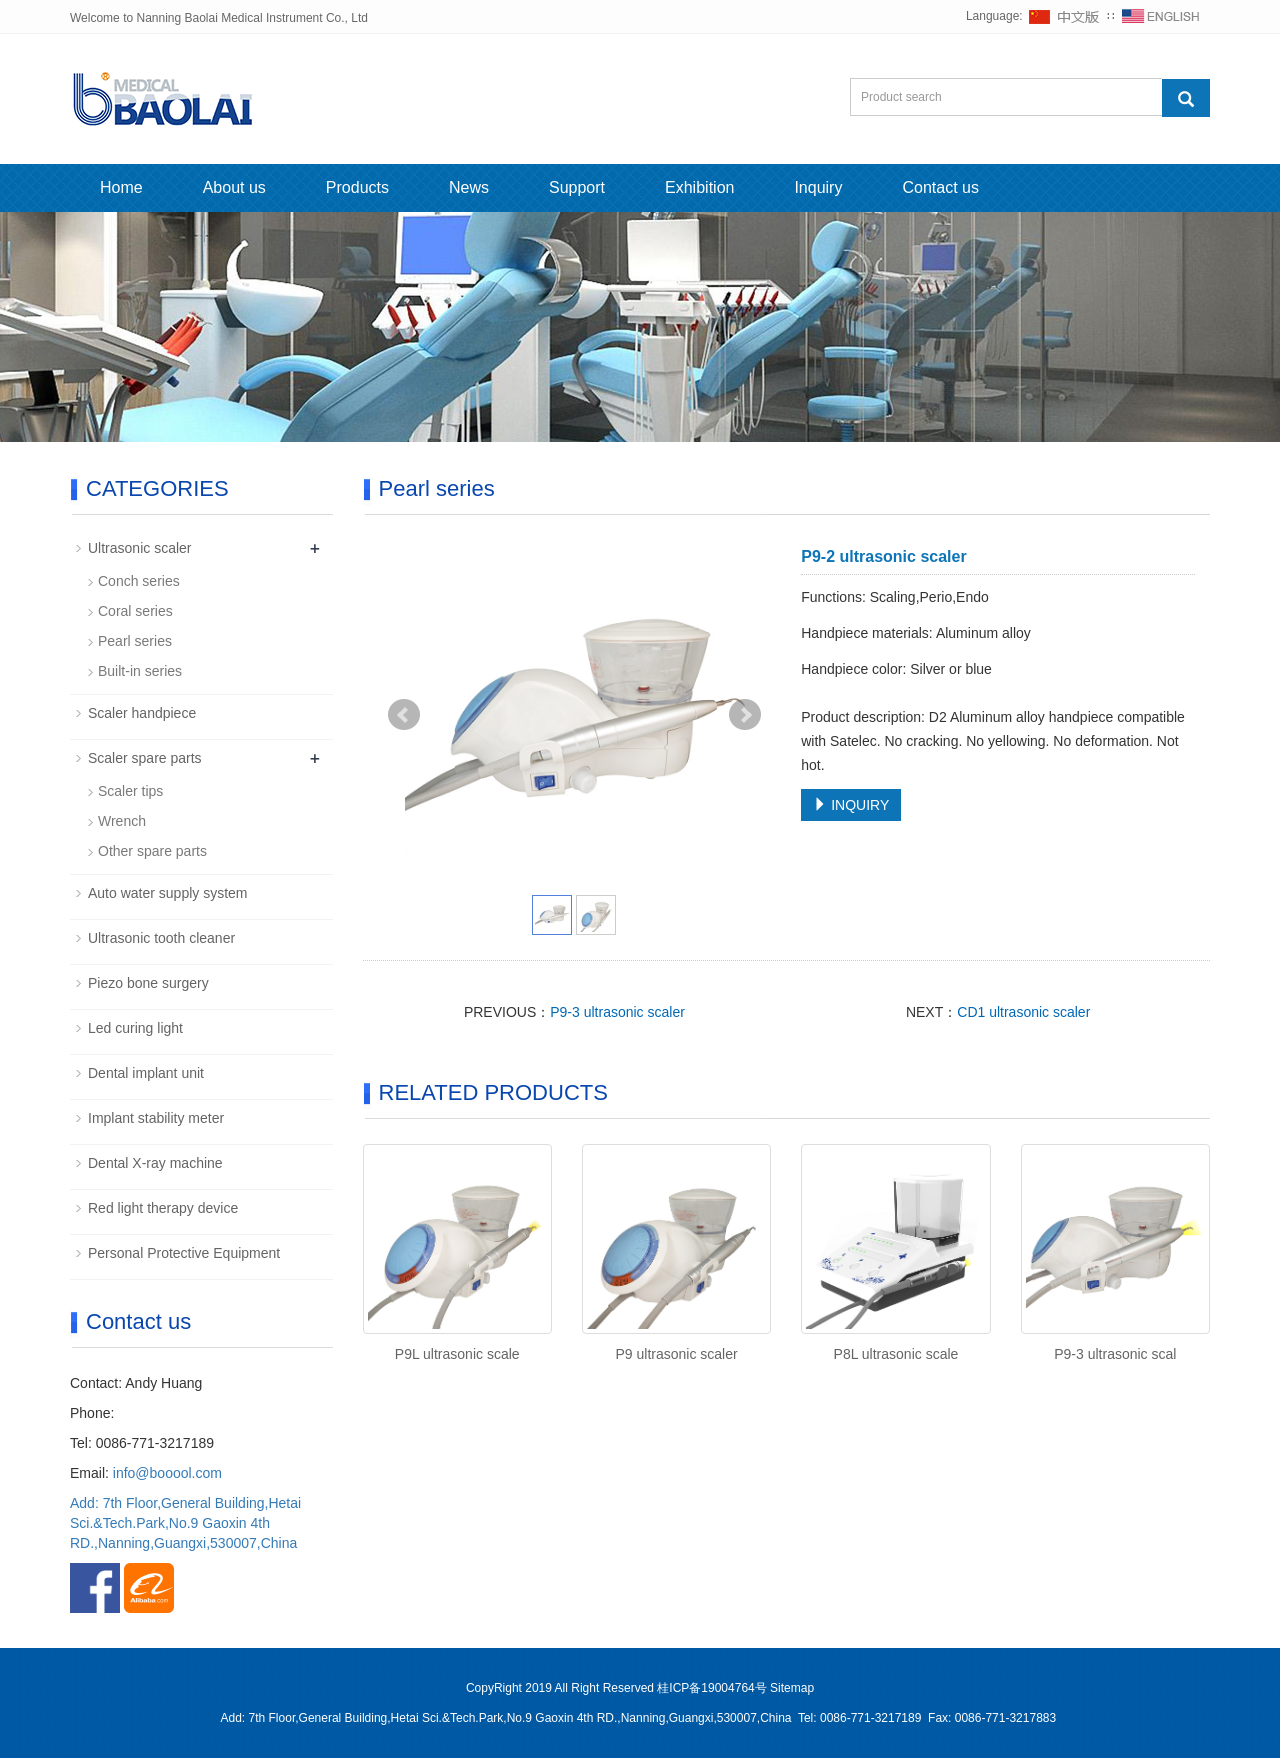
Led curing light (135, 1028)
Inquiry (818, 187)
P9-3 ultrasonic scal (1115, 1354)
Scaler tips (130, 791)
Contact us (940, 187)
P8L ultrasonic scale (896, 1354)
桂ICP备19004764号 (711, 1688)
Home (121, 187)
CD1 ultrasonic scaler (1023, 1012)
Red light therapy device (163, 1208)
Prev (404, 715)
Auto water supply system (168, 893)
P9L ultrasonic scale (457, 1354)
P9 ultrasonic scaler (676, 1354)
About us (234, 187)
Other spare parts (152, 851)
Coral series (135, 611)
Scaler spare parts (145, 758)
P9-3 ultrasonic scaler (617, 1012)
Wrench (122, 821)
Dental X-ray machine (155, 1163)
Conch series (139, 581)
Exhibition (699, 187)
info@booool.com (167, 1473)
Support (577, 187)
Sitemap (792, 1688)
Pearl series (135, 641)
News (469, 187)
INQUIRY (851, 805)
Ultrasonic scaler (139, 548)
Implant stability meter (156, 1118)
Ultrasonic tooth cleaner (161, 938)
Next (745, 715)
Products (357, 187)
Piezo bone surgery (148, 983)
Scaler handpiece (142, 713)
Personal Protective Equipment (184, 1253)
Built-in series (140, 671)
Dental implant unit (146, 1073)
